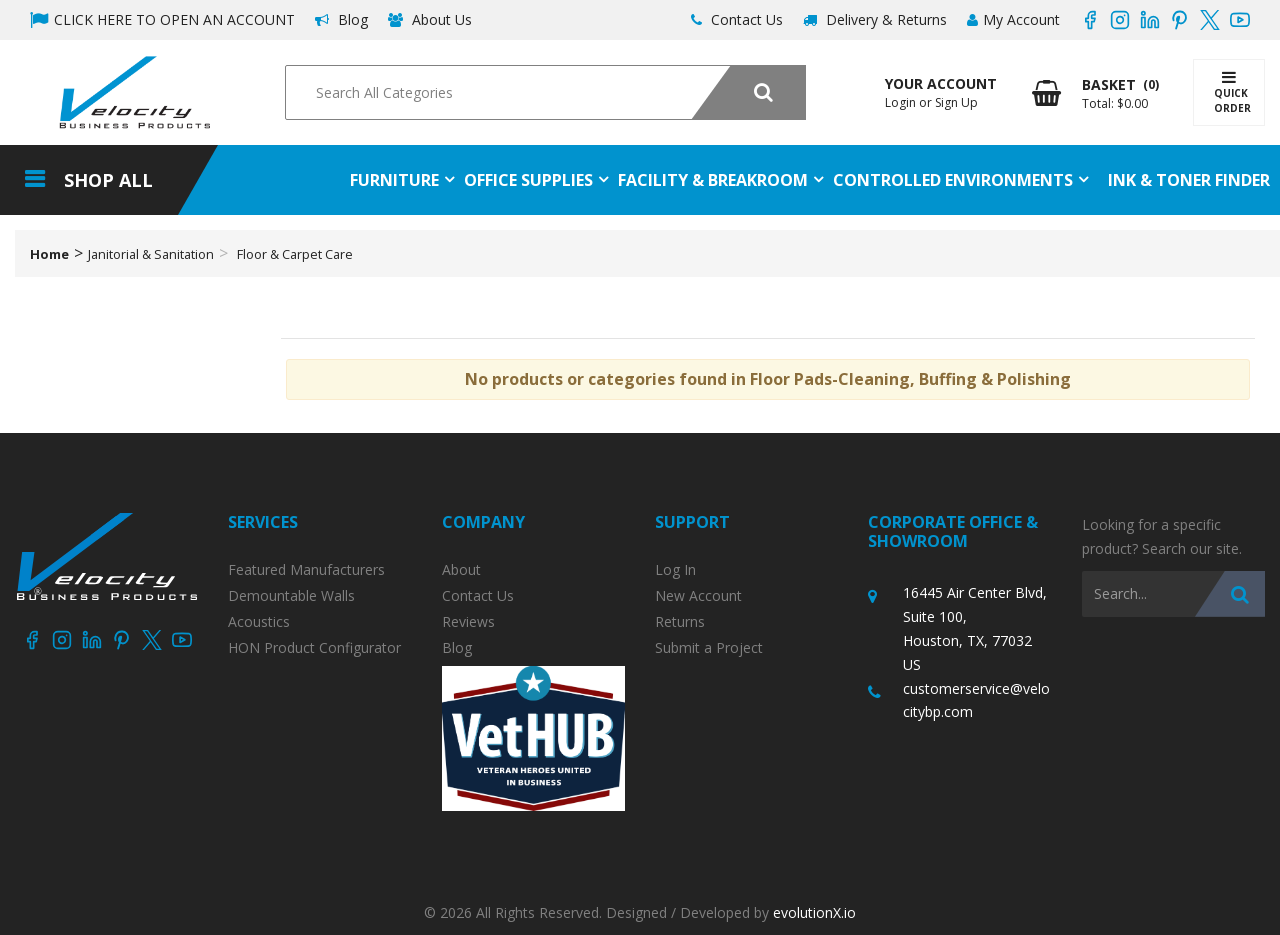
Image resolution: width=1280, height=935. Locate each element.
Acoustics (259, 622)
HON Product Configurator (314, 648)
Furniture (394, 180)
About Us (430, 19)
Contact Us (737, 19)
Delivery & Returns (875, 19)
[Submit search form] (748, 92)
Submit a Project (709, 648)
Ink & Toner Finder (1189, 180)
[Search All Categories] (545, 92)
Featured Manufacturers (306, 570)
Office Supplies (528, 180)
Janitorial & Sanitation (151, 254)
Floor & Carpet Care (295, 254)
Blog (341, 19)
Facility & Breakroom (713, 180)
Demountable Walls (291, 596)
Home (49, 254)
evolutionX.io (814, 912)
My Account (1013, 19)
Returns (680, 622)
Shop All (108, 180)
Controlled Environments (953, 180)
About (461, 570)
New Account (698, 596)
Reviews (468, 622)
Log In (675, 570)
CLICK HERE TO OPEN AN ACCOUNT (162, 19)
